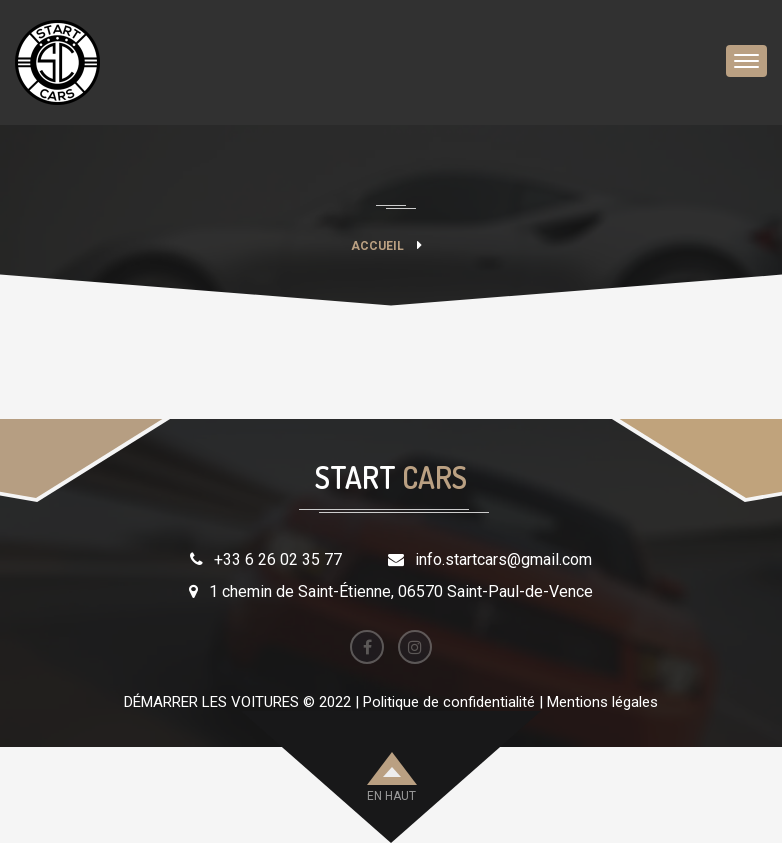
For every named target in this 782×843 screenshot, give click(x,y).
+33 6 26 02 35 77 (278, 559)
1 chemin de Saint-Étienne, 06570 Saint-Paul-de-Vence (401, 591)
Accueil (377, 246)
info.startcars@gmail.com (503, 559)
